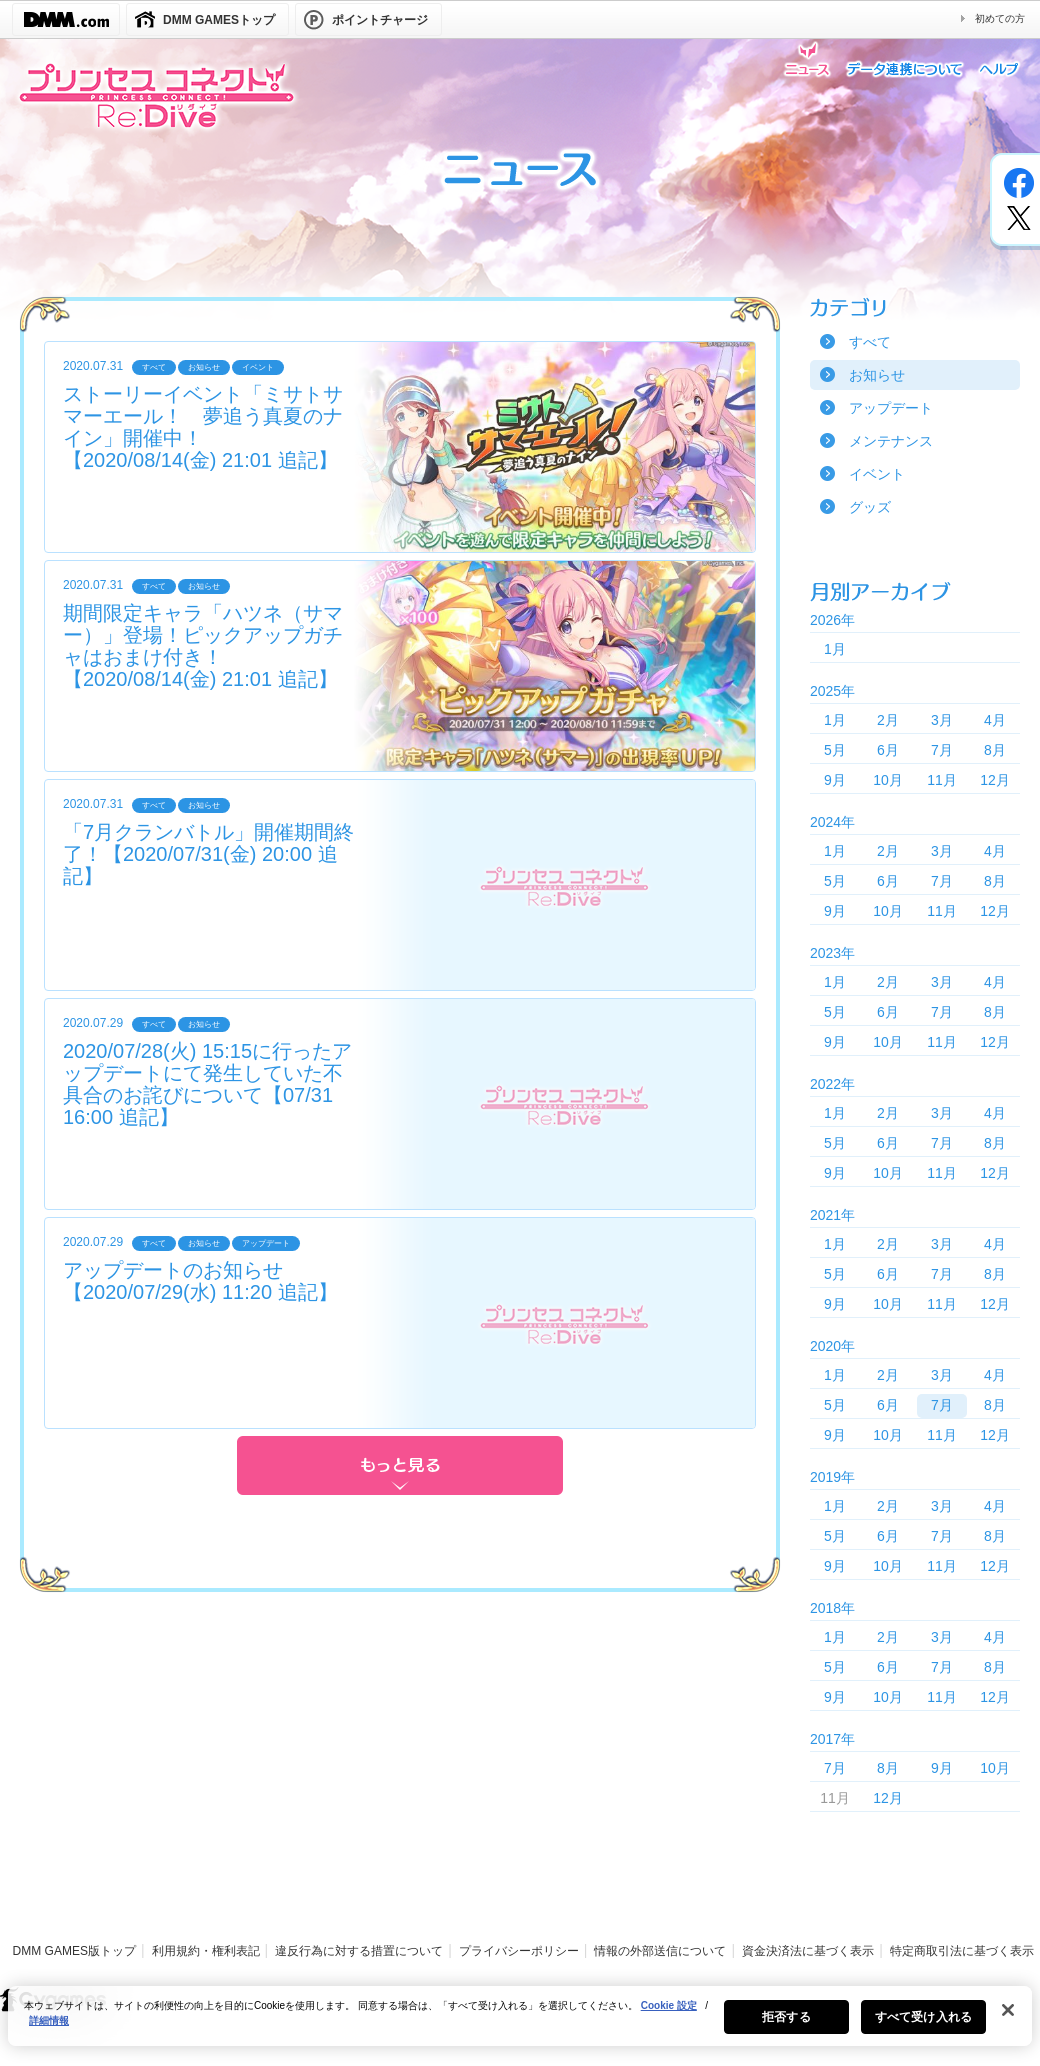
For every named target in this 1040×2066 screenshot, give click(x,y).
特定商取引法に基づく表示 (962, 1951)
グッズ (870, 507)
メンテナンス (891, 441)
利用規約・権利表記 (206, 1951)
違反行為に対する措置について (359, 1951)
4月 (995, 720)
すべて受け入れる (923, 2027)
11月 (942, 780)
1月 (835, 649)
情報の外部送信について (660, 1951)
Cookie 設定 (669, 2015)
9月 (835, 780)
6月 (888, 750)
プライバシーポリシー (519, 1951)
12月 (995, 780)
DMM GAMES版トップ (74, 1951)
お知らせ (877, 375)
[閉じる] (1008, 2020)
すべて (870, 342)
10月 (888, 780)
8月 (995, 750)
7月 (942, 750)
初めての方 (1000, 18)
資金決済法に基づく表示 (808, 1951)
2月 (888, 720)
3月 (942, 720)
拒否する (786, 2027)
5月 (835, 750)
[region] (520, 2026)
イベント (877, 474)
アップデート (891, 408)
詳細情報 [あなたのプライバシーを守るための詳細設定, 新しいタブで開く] (49, 2030)
